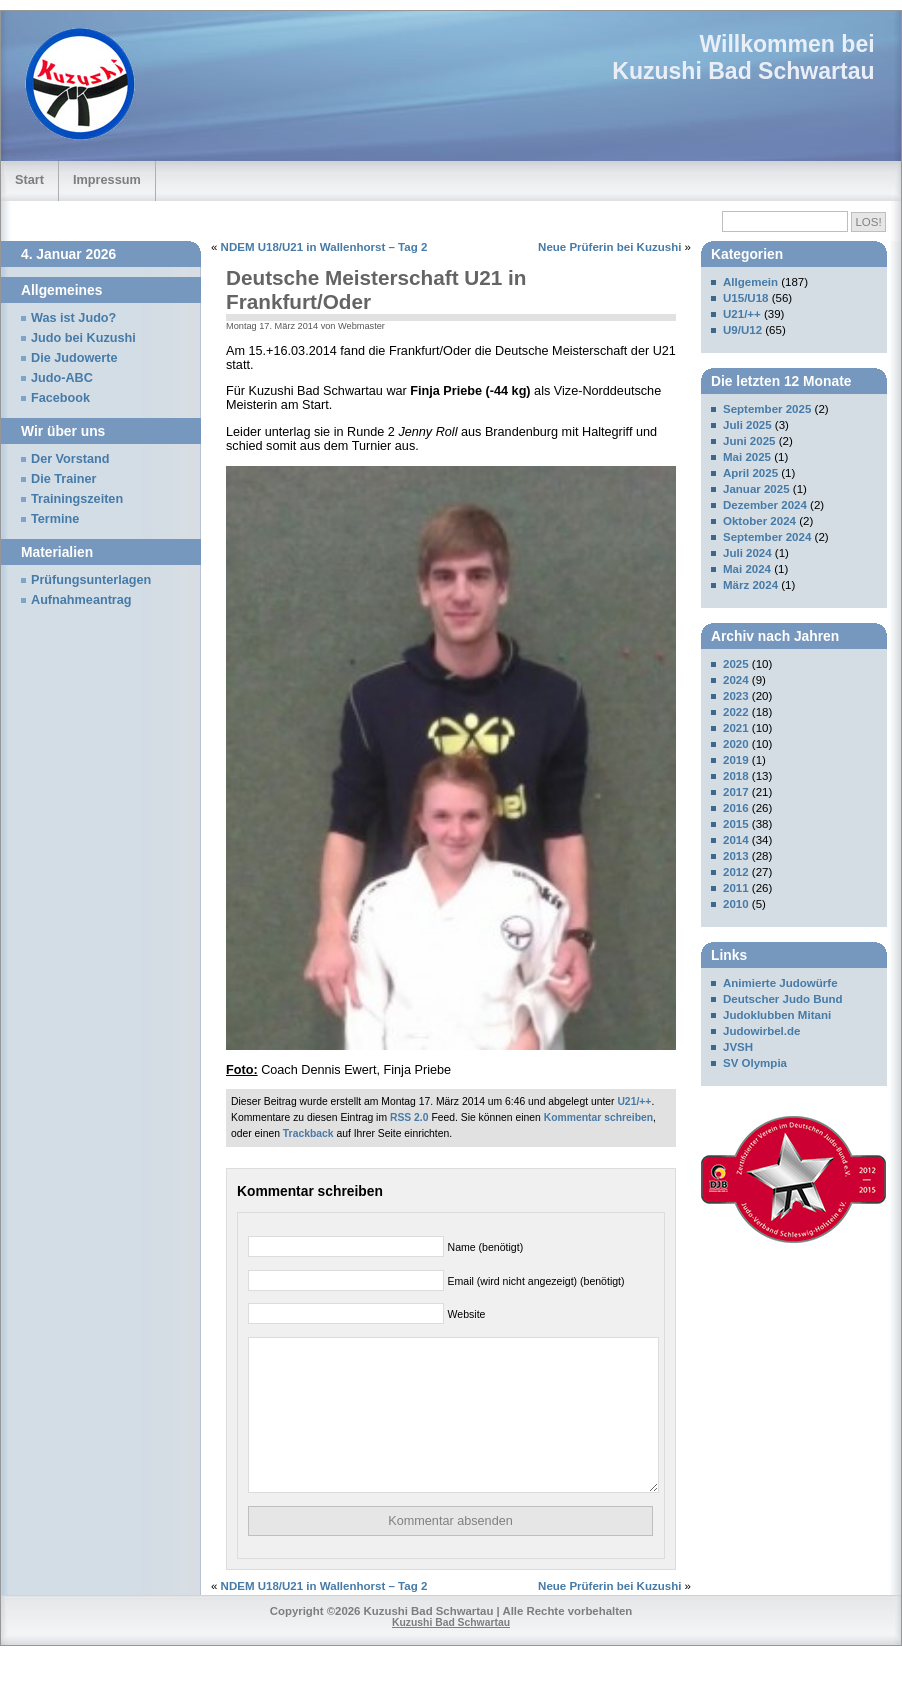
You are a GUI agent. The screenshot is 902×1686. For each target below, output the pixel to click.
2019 (736, 760)
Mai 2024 (747, 569)
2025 (736, 664)
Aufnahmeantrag (81, 600)
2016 (736, 808)
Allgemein (750, 282)
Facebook (60, 398)
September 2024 (767, 537)
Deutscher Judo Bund (783, 999)
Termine (55, 519)
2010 (736, 904)
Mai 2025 (747, 457)
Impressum (107, 179)
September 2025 (767, 409)
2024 (736, 680)
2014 (736, 840)
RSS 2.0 (409, 1117)
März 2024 (750, 585)
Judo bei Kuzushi (83, 338)
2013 (736, 856)
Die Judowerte (74, 358)
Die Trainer (63, 479)
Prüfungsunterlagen (91, 580)
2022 (736, 712)
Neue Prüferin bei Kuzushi (609, 247)
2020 (736, 744)
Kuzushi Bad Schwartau (743, 71)
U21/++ (634, 1101)
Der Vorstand (70, 459)
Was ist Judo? (73, 318)
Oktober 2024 (759, 521)
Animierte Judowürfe (780, 983)
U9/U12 (742, 330)
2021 (736, 728)
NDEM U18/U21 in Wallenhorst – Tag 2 (324, 247)
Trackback (308, 1133)
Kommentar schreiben (598, 1117)
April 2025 (750, 473)
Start (29, 179)
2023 (736, 696)
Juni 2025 (749, 441)
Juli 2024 (747, 553)
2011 (736, 888)
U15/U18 (745, 298)
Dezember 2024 (765, 505)
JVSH (738, 1047)
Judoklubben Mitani (777, 1015)
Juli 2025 (747, 425)
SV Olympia (755, 1063)
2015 (736, 824)
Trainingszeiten (77, 499)
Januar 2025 (756, 489)
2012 (736, 872)
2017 (736, 792)
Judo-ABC (62, 378)
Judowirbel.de (761, 1031)
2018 (736, 776)
